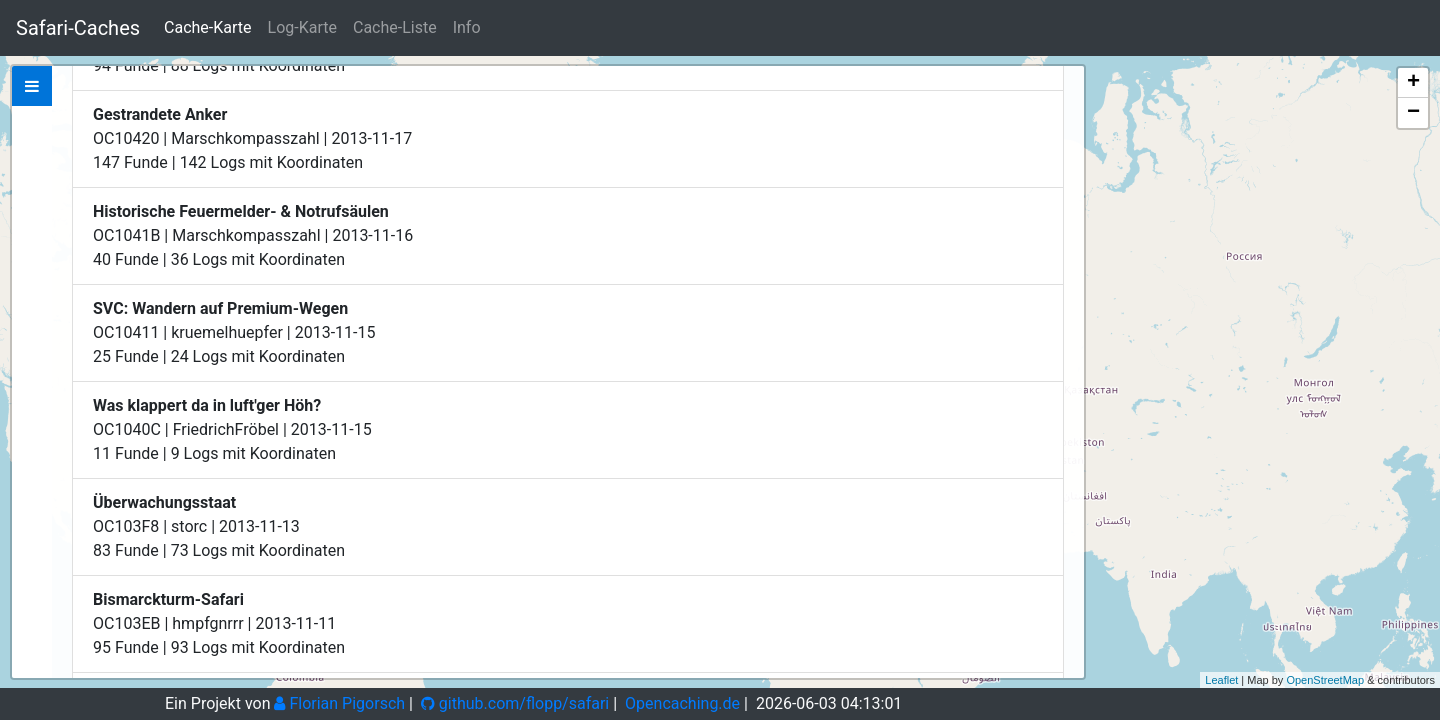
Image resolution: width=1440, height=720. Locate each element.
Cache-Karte (207, 27)
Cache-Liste (395, 27)
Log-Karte (302, 27)
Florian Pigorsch (339, 703)
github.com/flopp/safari (515, 703)
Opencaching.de (682, 703)
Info (467, 27)
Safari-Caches (78, 28)
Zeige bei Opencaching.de (258, 194)
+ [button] (1413, 83)
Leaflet (1221, 680)
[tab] (32, 86)
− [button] (1413, 113)
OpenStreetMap (1325, 680)
